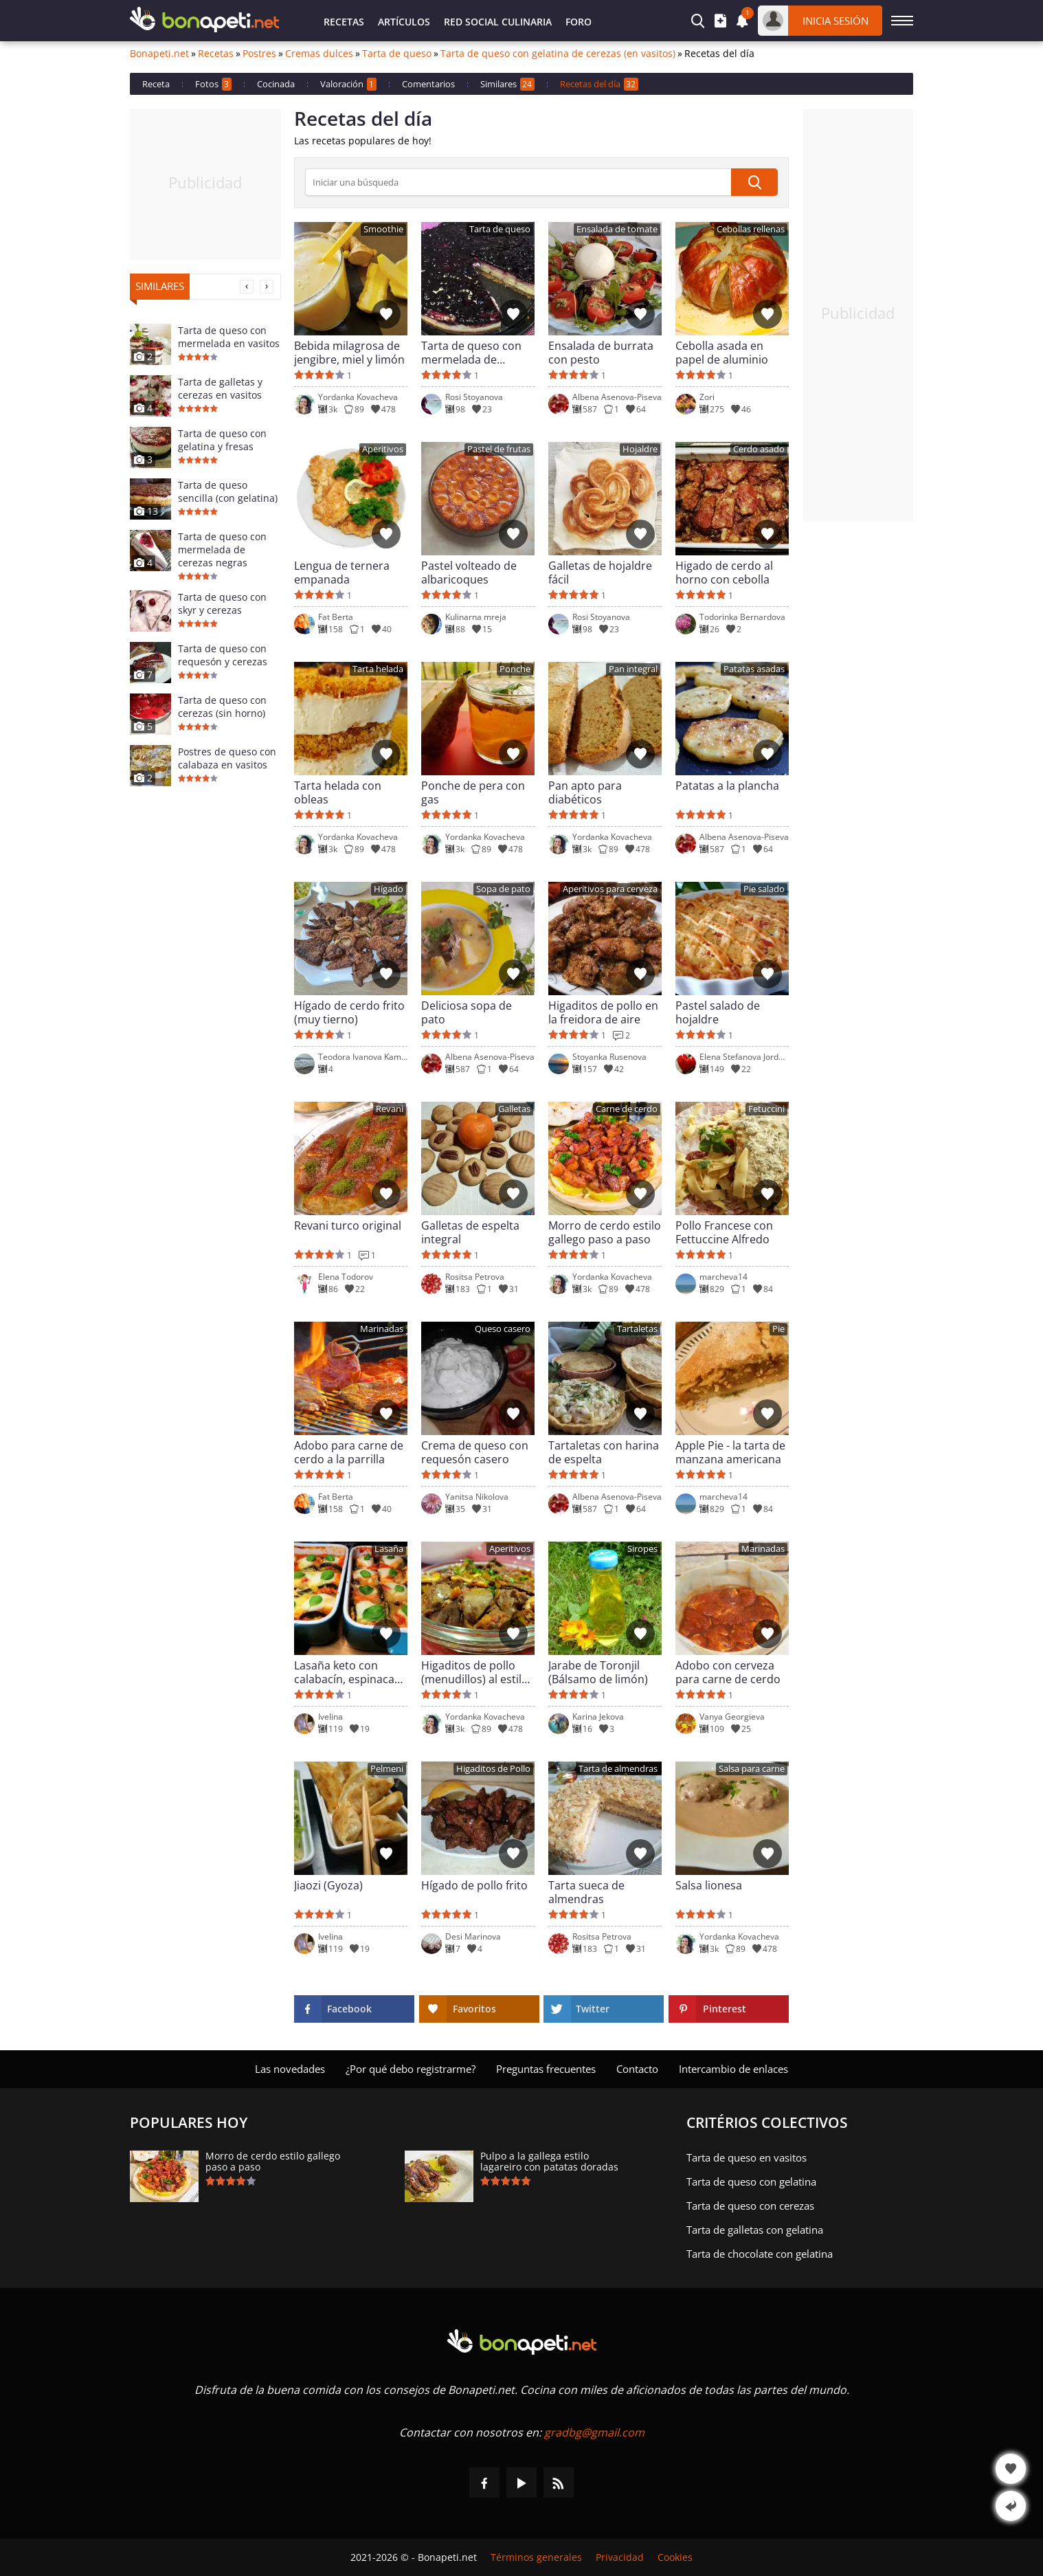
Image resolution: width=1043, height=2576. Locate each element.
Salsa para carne (752, 1769)
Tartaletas (637, 1329)
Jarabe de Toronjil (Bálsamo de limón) (598, 1672)
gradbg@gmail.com (594, 2432)
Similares (507, 84)
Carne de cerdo (627, 1109)
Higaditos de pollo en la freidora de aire (603, 1012)
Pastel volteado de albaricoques (469, 572)
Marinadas (381, 1329)
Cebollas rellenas (751, 229)
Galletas (514, 1109)
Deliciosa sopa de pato (466, 1012)
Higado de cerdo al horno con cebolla (724, 572)
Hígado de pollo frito (474, 1885)
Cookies (675, 2557)
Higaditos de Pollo (493, 1769)
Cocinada (276, 84)
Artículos (404, 21)
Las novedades (290, 2069)
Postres (259, 53)
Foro (578, 21)
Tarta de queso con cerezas (750, 2205)
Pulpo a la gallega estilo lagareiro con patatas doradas (549, 2162)
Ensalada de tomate (617, 229)
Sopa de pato (503, 889)
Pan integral (633, 669)
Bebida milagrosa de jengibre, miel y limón (349, 352)
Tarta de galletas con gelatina (754, 2229)
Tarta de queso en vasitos (746, 2157)
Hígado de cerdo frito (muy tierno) (349, 1012)
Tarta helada (377, 669)
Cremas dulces (319, 53)
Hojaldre (640, 449)
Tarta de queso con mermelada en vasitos (229, 337)
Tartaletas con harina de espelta (603, 1452)
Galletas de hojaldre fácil (600, 572)
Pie (778, 1329)
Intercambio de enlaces (733, 2069)
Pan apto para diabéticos (585, 792)
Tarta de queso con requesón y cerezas (222, 655)
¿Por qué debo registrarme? (410, 2069)
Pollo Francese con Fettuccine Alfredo (724, 1232)
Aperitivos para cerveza (610, 889)
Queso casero (502, 1329)
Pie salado (764, 889)
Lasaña (388, 1549)
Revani (389, 1109)
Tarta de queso (396, 53)
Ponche (515, 669)
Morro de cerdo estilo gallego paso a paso (604, 1232)
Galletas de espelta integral (470, 1232)
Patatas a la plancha (727, 786)
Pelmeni (386, 1769)
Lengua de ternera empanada (342, 572)
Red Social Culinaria (498, 21)
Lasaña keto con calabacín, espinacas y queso (347, 1672)
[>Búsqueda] (518, 182)
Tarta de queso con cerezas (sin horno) (222, 706)
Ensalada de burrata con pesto (600, 352)
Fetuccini (766, 1109)
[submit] (754, 182)
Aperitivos (382, 449)
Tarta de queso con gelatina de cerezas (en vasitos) (557, 53)
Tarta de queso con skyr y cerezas (222, 603)
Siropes (642, 1549)
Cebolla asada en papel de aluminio (721, 352)
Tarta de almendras (618, 1769)
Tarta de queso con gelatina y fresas (222, 440)
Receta (156, 84)
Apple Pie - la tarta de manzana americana (730, 1452)
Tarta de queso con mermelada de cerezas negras (222, 549)
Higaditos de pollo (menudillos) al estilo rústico (474, 1672)
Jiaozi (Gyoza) (328, 1885)
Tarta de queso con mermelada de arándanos (471, 352)
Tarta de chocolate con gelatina (759, 2254)
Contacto (637, 2069)
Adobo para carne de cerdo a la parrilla (348, 1452)
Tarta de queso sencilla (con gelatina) (228, 491)
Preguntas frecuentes (546, 2069)
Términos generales (536, 2557)
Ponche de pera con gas (473, 792)
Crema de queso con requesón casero (474, 1452)
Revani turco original (347, 1226)
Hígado (388, 889)
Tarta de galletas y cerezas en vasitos (220, 388)
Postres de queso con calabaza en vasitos (227, 758)
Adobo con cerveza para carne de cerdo (728, 1672)
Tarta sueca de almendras (586, 1892)
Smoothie (383, 229)
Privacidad (620, 2557)
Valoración (348, 84)
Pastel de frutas (498, 449)
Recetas (344, 21)
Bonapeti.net (159, 53)
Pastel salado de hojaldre (717, 1012)
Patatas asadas (754, 669)
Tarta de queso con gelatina (751, 2181)
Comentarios (428, 84)
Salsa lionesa (708, 1885)
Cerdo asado (759, 449)
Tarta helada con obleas (337, 792)
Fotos (213, 84)
